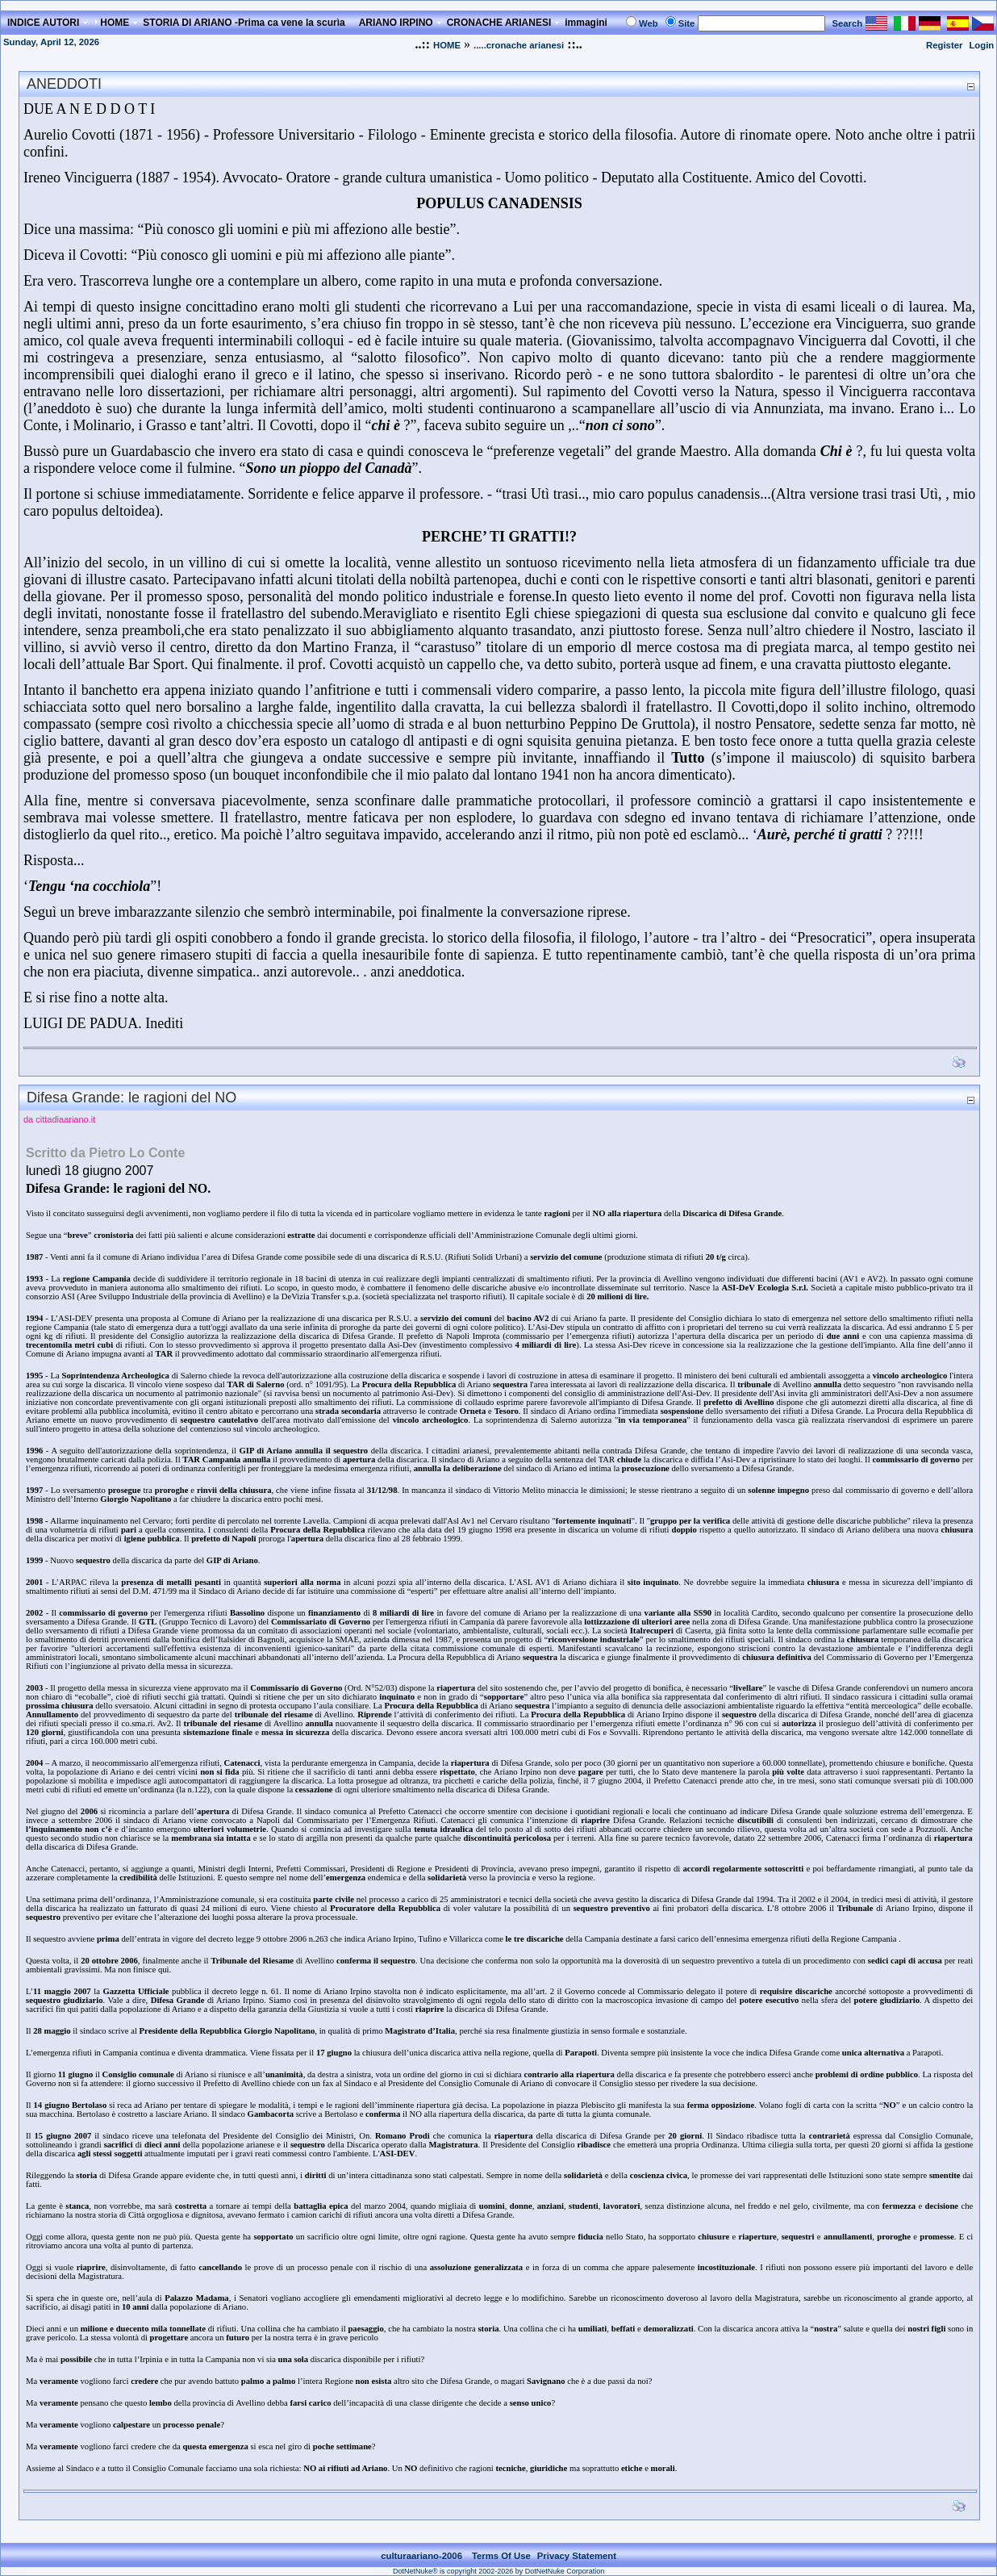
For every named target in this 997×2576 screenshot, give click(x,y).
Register (944, 45)
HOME (447, 45)
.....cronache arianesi (518, 45)
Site (686, 23)
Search (847, 23)
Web (648, 23)
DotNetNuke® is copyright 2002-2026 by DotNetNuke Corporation (498, 2571)
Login (981, 45)
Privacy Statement (576, 2556)
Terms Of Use (501, 2556)
